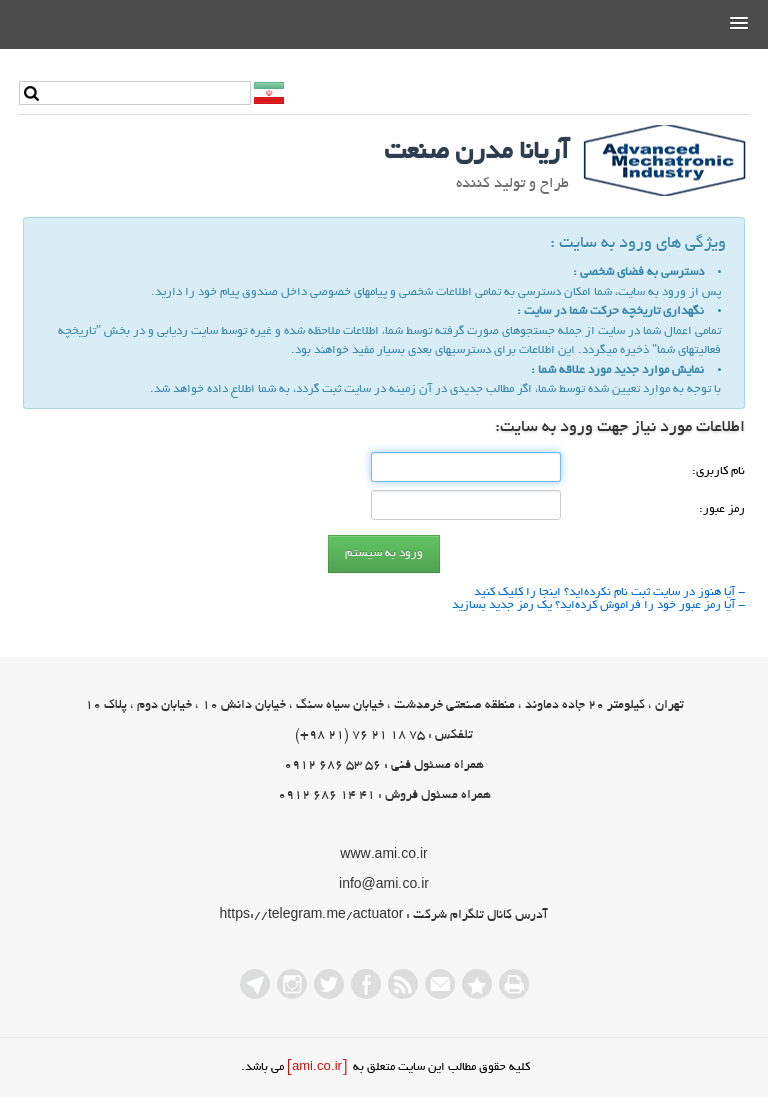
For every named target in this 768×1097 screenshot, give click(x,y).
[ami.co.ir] (317, 1067)
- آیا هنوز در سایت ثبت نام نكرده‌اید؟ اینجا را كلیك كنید (609, 592)
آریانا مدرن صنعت (476, 153)
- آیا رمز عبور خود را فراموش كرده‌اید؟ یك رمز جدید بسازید (598, 605)
